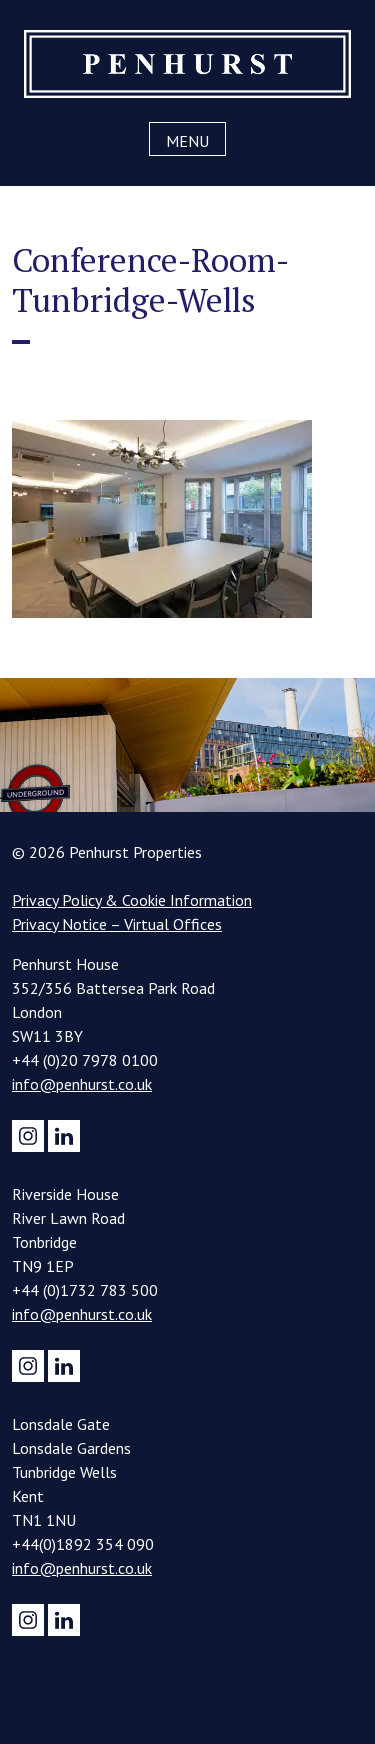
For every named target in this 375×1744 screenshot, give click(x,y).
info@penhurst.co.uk (82, 1084)
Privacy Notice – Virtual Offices (117, 924)
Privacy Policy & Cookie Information (132, 900)
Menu (187, 141)
